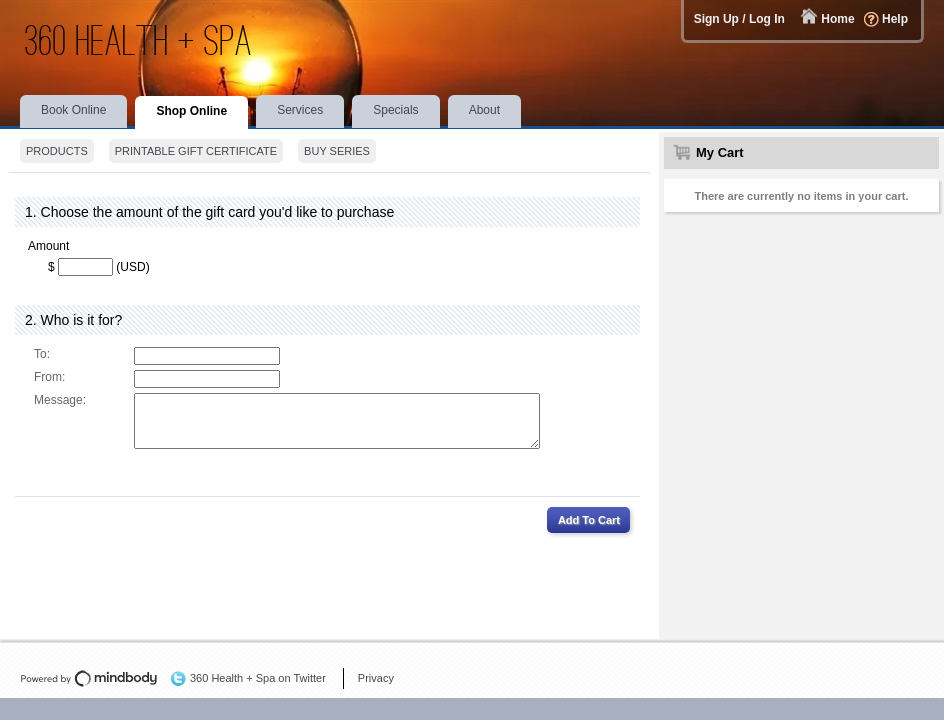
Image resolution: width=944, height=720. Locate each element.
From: (49, 377)
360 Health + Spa (139, 40)
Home (837, 19)
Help (895, 19)
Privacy (376, 678)
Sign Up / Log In (739, 19)
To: (42, 354)
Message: (60, 400)
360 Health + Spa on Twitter (258, 678)
